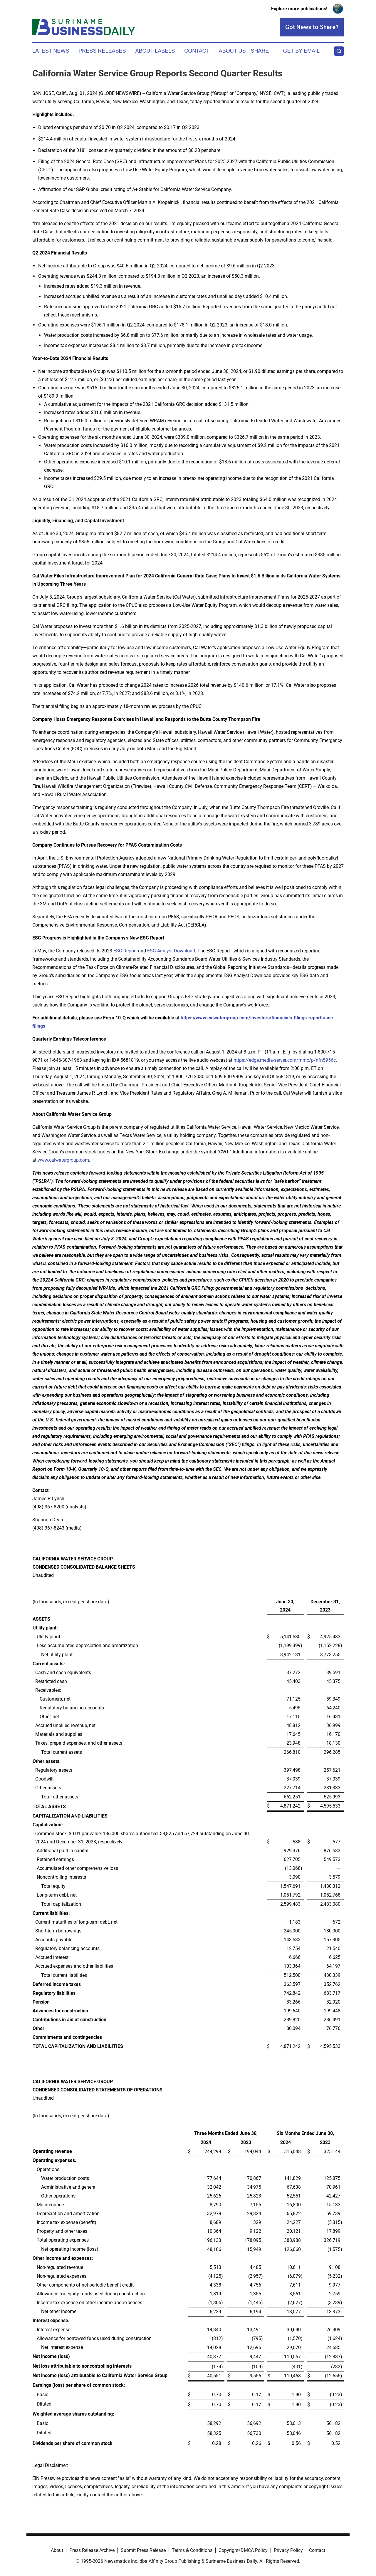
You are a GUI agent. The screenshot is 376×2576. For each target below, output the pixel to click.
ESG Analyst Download (171, 951)
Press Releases (102, 51)
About (57, 2550)
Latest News (50, 51)
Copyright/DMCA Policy (243, 2550)
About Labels (155, 51)
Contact (196, 51)
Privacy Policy (288, 2550)
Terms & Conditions (192, 2550)
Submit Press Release (143, 2550)
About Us (232, 51)
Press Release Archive (92, 2550)
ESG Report (125, 951)
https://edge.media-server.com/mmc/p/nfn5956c (285, 1060)
